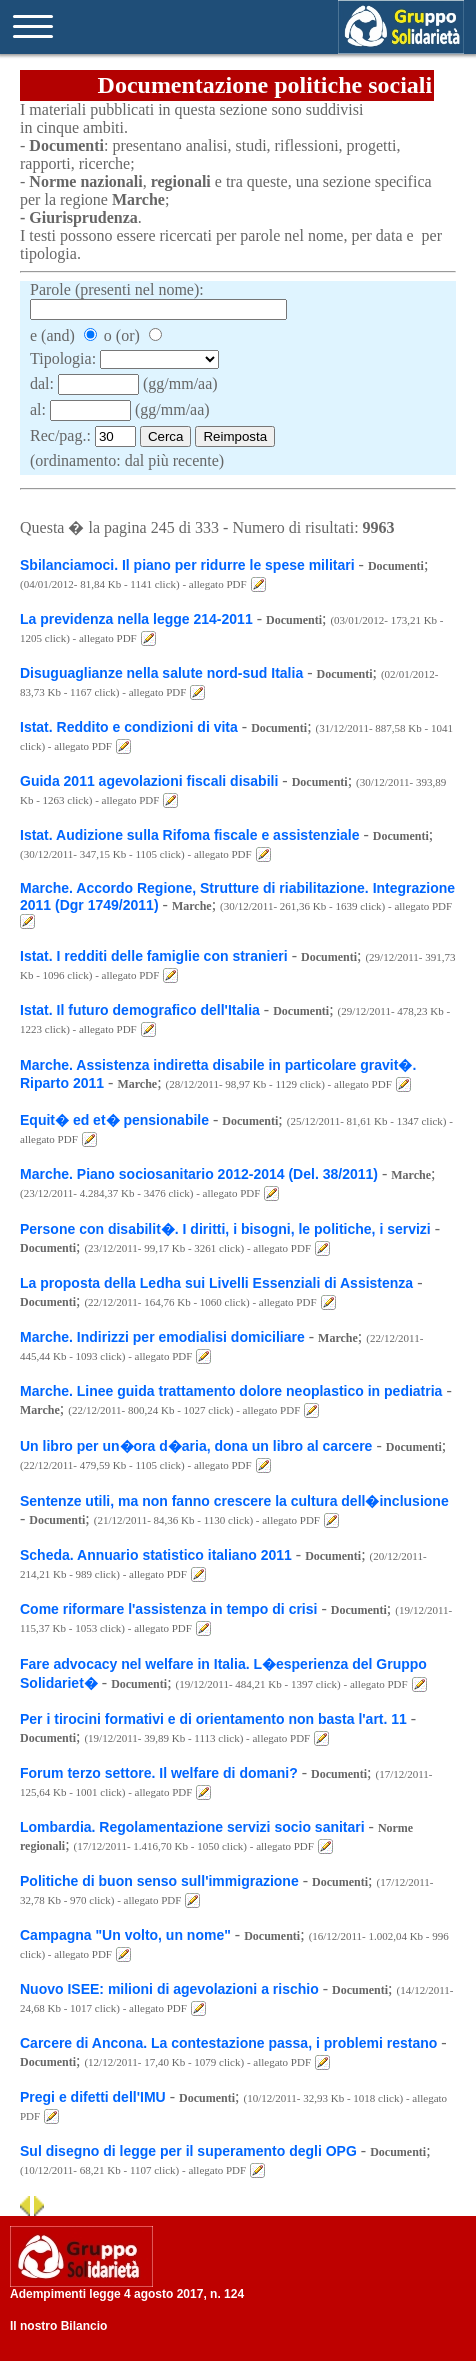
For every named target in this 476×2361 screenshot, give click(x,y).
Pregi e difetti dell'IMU (93, 2097)
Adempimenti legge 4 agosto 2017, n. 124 (127, 2294)
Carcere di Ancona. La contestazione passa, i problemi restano (228, 2043)
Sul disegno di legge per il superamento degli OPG (188, 2151)
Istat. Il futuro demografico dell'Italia (140, 1010)
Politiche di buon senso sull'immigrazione (159, 1881)
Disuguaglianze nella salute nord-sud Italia (161, 673)
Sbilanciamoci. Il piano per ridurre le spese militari (187, 565)
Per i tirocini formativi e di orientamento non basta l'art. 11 (213, 1719)
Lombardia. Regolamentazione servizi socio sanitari (194, 1827)
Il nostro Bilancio (58, 2326)
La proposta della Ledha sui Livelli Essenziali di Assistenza (216, 1283)
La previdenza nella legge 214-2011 (136, 619)
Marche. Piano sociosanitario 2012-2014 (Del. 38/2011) (199, 1174)
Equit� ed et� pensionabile (114, 1120)
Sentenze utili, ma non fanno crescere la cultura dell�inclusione (234, 1501)
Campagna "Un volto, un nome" (125, 1935)
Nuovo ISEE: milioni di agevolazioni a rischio (169, 1989)
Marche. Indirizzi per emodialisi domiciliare (162, 1337)
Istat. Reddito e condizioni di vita (129, 727)
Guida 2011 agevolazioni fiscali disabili (149, 781)
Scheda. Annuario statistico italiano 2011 (156, 1555)
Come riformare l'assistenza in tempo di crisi (168, 1609)
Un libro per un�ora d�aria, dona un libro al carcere (196, 1446)
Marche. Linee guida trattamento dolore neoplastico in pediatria (231, 1391)
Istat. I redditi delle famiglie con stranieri (154, 956)
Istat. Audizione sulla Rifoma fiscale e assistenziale (190, 835)
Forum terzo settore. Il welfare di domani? (159, 1773)
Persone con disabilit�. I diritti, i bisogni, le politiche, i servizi (225, 1229)
